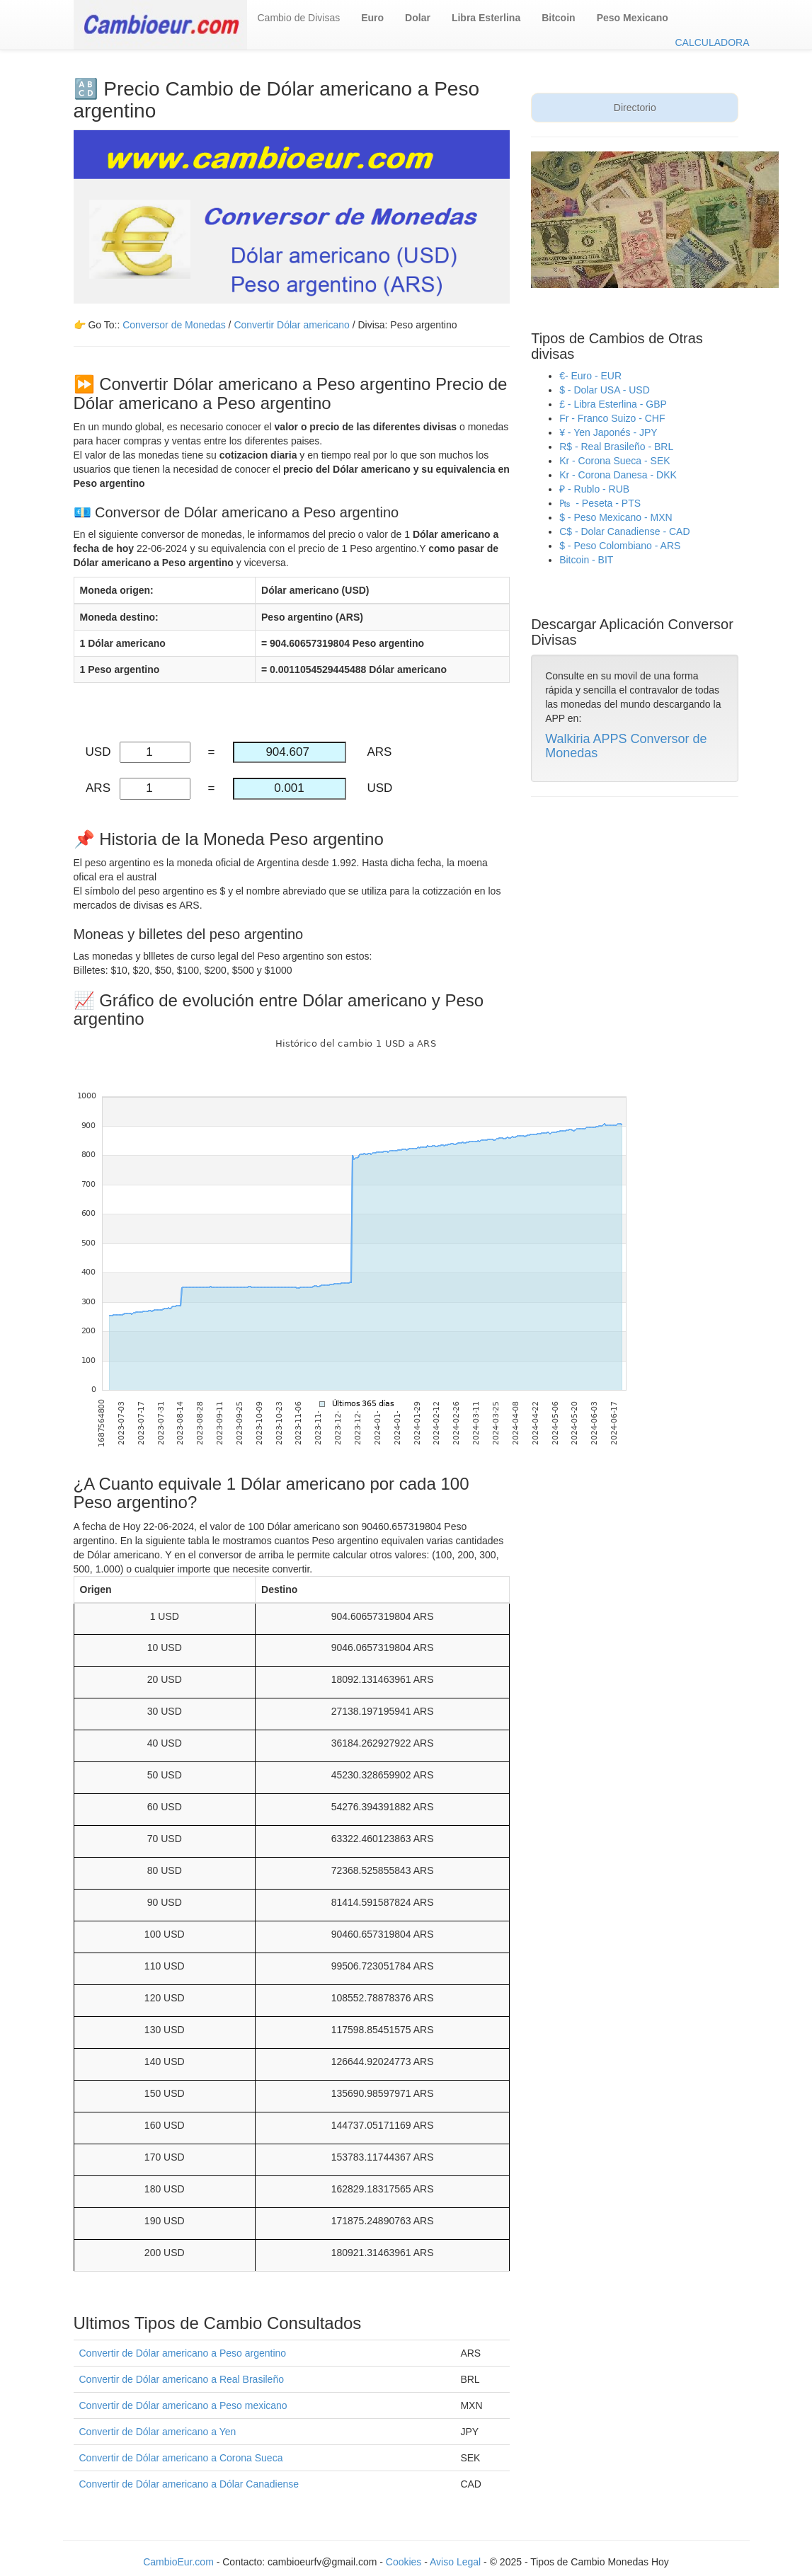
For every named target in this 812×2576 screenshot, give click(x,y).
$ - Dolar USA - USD (604, 390)
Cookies (405, 2562)
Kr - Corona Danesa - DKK (618, 475)
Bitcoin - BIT (586, 559)
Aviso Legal (455, 2562)
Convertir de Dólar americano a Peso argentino (183, 2353)
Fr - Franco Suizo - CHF (612, 418)
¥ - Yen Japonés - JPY (608, 432)
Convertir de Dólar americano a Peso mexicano (183, 2405)
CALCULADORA (712, 42)
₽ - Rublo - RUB (594, 489)
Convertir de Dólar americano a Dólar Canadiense (189, 2484)
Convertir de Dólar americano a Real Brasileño (181, 2379)
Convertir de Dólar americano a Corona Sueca (181, 2457)
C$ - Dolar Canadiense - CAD (624, 531)
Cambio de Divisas (299, 17)
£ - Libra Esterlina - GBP (613, 404)
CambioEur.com (178, 2562)
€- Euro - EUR (590, 375)
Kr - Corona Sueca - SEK (614, 460)
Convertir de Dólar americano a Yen (157, 2431)
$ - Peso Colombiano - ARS (619, 545)
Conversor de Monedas (174, 324)
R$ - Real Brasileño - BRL (616, 446)
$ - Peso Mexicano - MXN (616, 517)
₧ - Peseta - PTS (600, 503)
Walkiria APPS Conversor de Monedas (626, 746)
